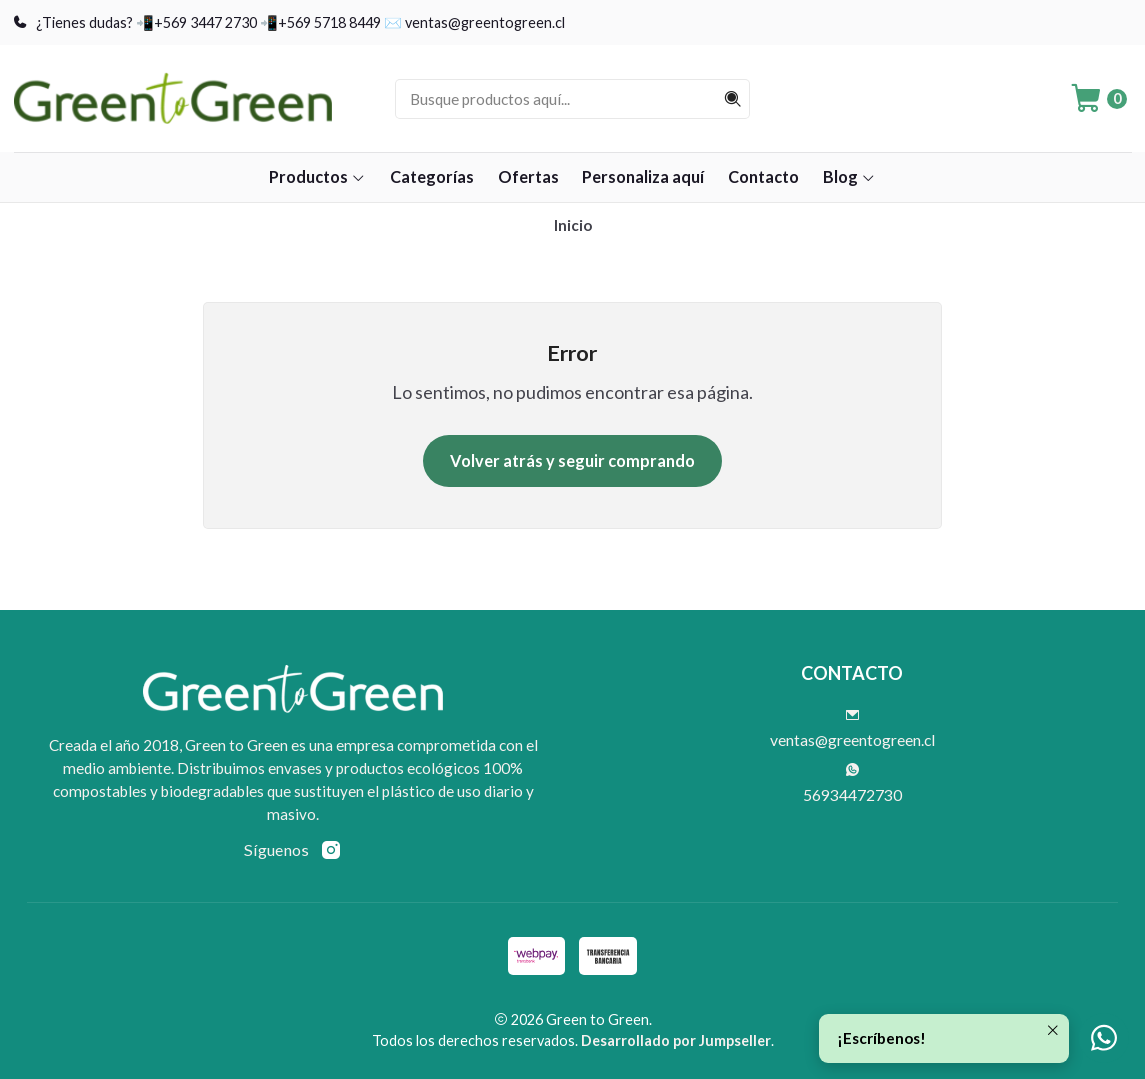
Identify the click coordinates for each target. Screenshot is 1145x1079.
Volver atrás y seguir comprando (572, 460)
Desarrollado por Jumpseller (676, 1040)
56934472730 (852, 784)
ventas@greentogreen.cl (852, 729)
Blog (849, 176)
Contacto (763, 176)
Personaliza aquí (643, 176)
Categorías (432, 176)
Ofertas (528, 176)
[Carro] (1097, 98)
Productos (317, 176)
